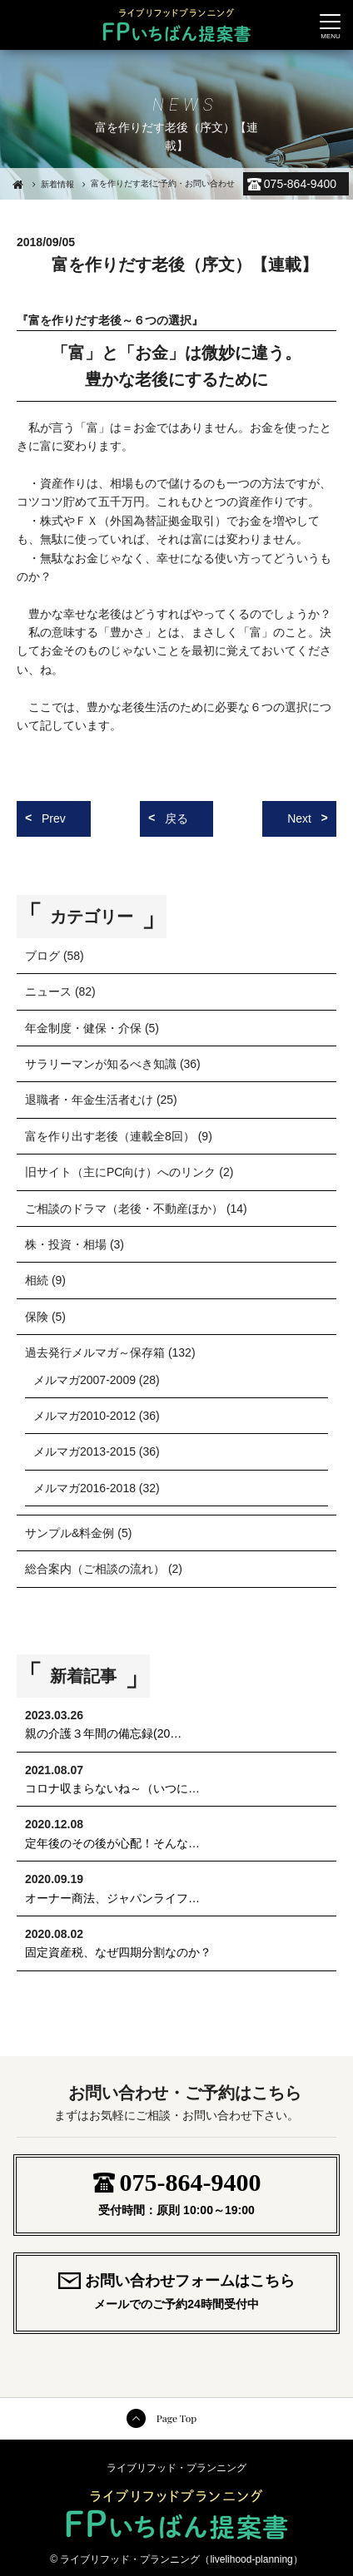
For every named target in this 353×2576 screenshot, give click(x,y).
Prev (54, 818)
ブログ (42, 955)
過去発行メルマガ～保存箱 (95, 1352)
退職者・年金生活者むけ (89, 1099)
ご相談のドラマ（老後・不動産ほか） (124, 1208)
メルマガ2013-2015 (84, 1451)
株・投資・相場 (66, 1244)
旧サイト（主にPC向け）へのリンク (120, 1172)
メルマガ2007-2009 (84, 1380)
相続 (36, 1280)
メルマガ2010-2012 (84, 1415)
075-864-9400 (300, 183)
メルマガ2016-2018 (84, 1488)
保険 (36, 1316)
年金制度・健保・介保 (83, 1028)
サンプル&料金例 (69, 1533)
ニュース (48, 991)
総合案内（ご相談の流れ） (95, 1568)
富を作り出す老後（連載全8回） (110, 1136)
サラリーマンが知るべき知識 (100, 1063)
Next (299, 818)
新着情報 (57, 184)
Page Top (176, 2418)
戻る (176, 818)
